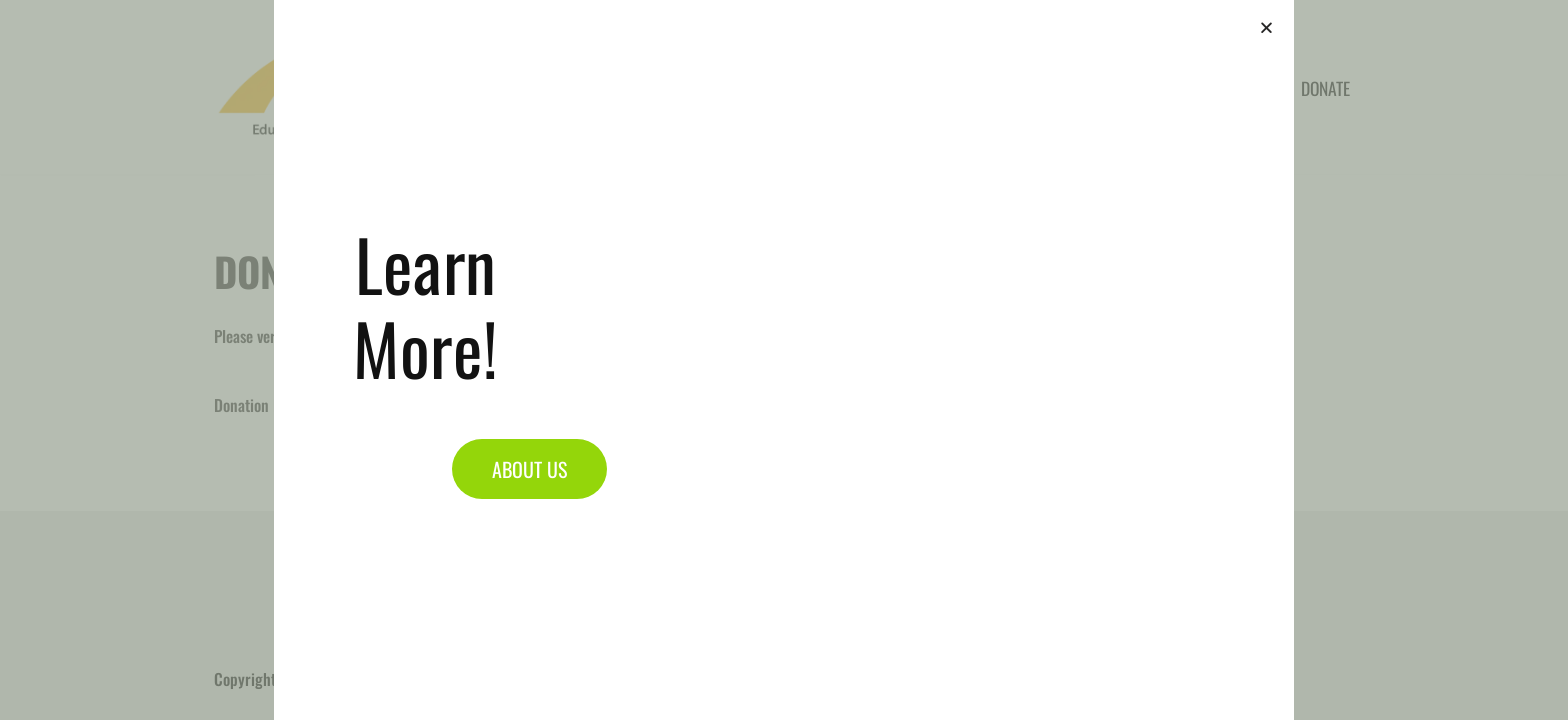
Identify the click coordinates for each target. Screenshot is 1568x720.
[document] (784, 360)
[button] (1266, 27)
